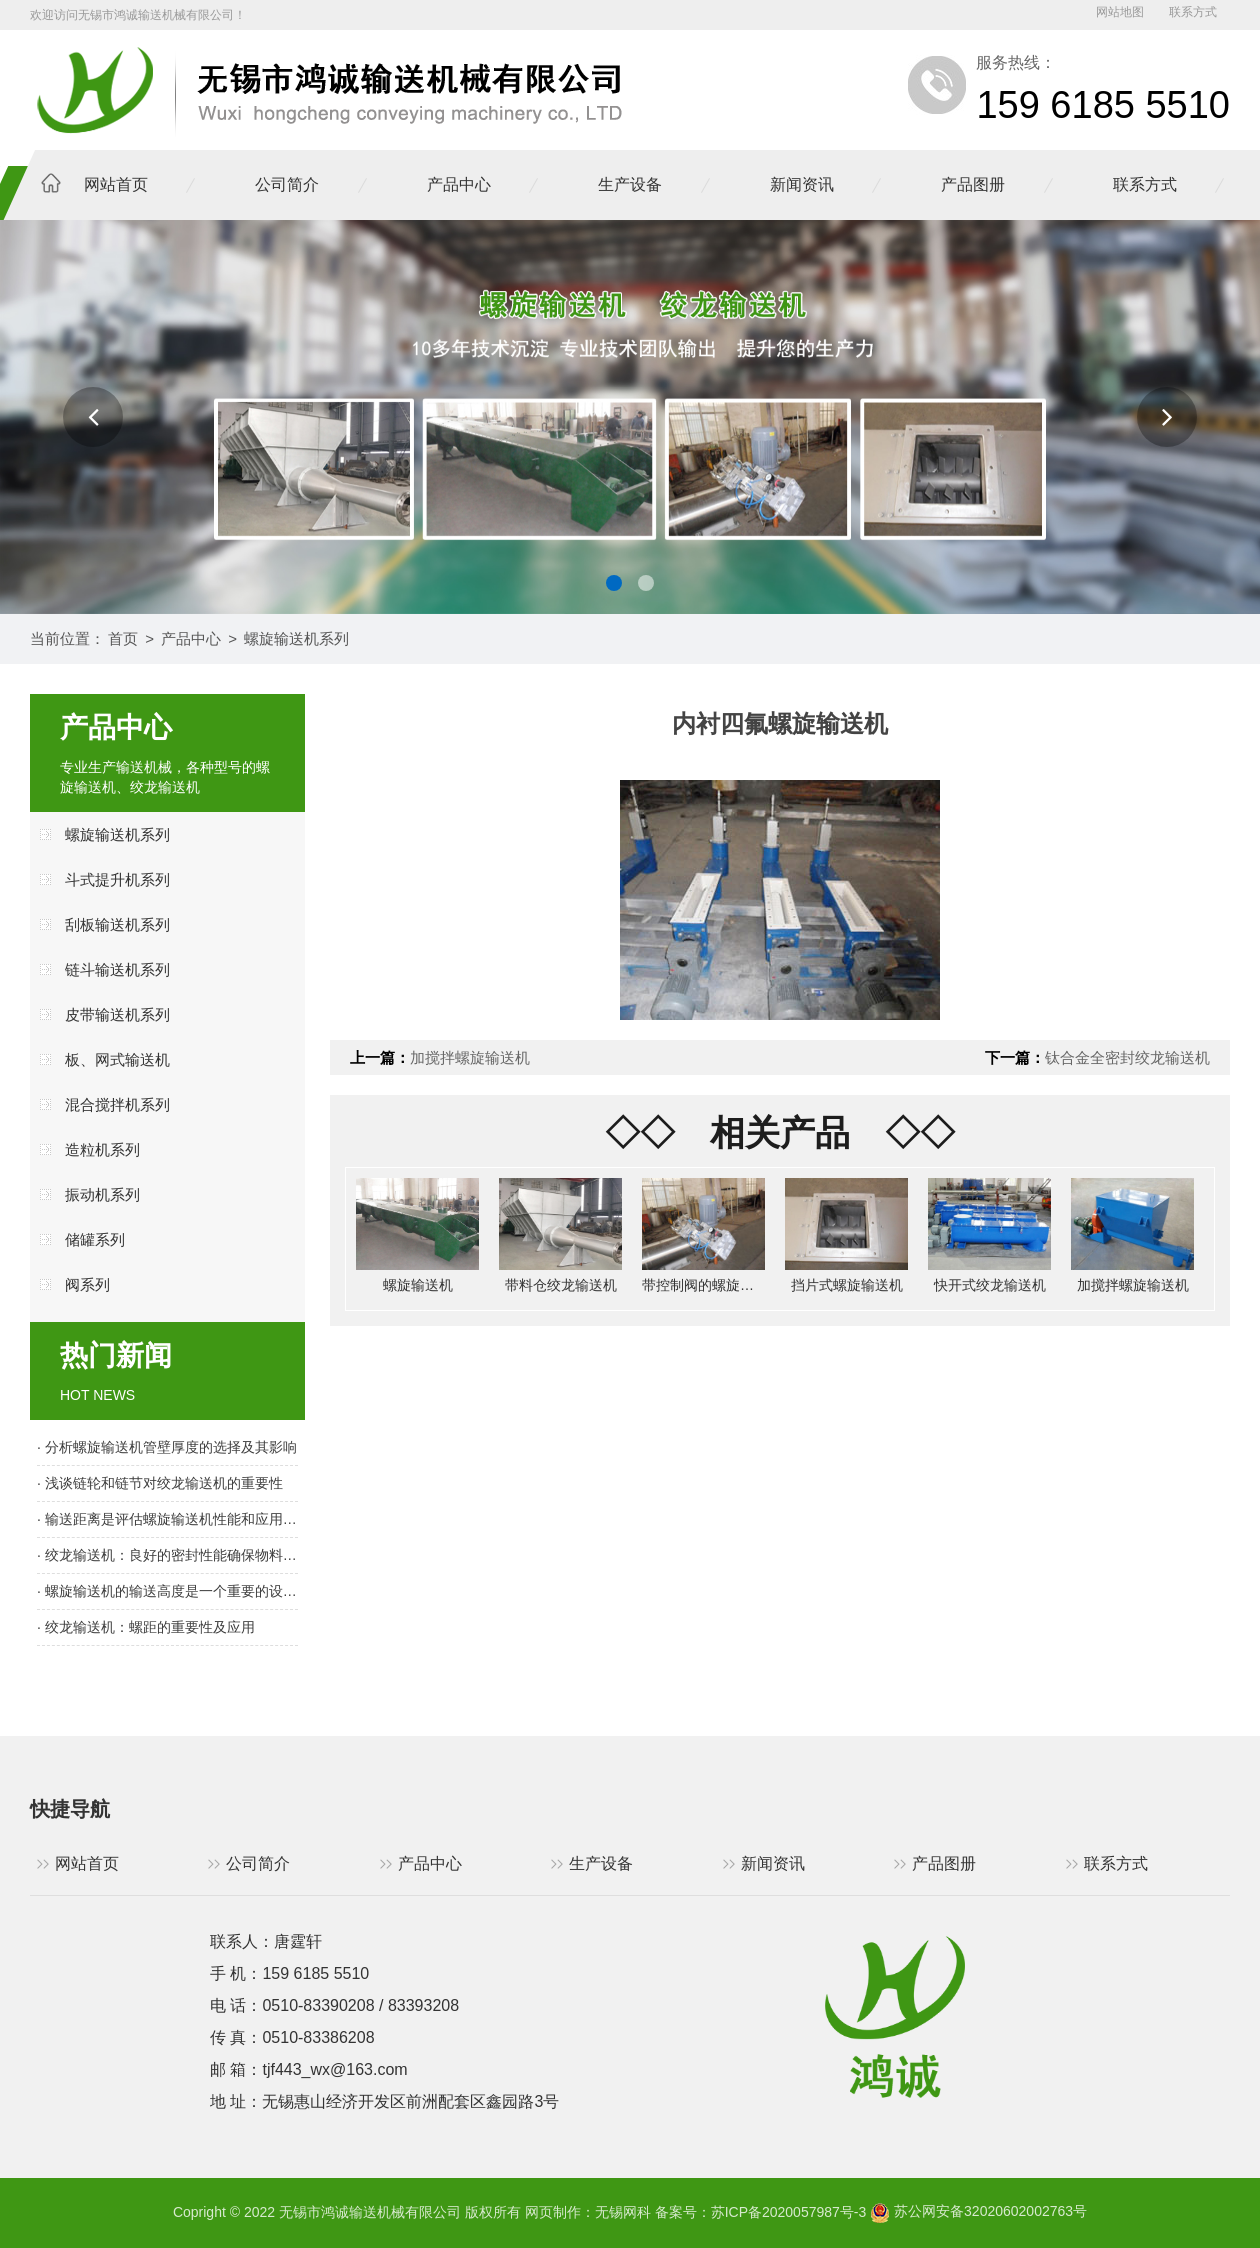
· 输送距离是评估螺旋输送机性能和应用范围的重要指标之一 (167, 1519)
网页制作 (553, 2211)
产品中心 (459, 184)
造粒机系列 (102, 1149)
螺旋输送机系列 (296, 638)
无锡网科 (623, 2211)
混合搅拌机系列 (117, 1104)
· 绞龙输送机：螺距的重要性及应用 (146, 1627)
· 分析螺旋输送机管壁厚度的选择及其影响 (167, 1447)
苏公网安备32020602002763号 (978, 2211)
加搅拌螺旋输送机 (470, 1057)
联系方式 (1193, 12)
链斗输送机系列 (117, 969)
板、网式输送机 (117, 1059)
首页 (123, 638)
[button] (93, 417)
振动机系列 (102, 1194)
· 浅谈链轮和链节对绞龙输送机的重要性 (160, 1483)
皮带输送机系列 (117, 1014)
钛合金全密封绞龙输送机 (1127, 1057)
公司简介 (287, 184)
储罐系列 (95, 1239)
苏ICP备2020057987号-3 (789, 2211)
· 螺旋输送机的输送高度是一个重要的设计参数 (167, 1591)
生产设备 (630, 184)
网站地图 (1120, 12)
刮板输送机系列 (117, 924)
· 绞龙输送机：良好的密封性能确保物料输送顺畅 (167, 1555)
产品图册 (973, 184)
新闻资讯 (802, 184)
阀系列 (87, 1284)
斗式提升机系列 (117, 879)
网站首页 (116, 184)
